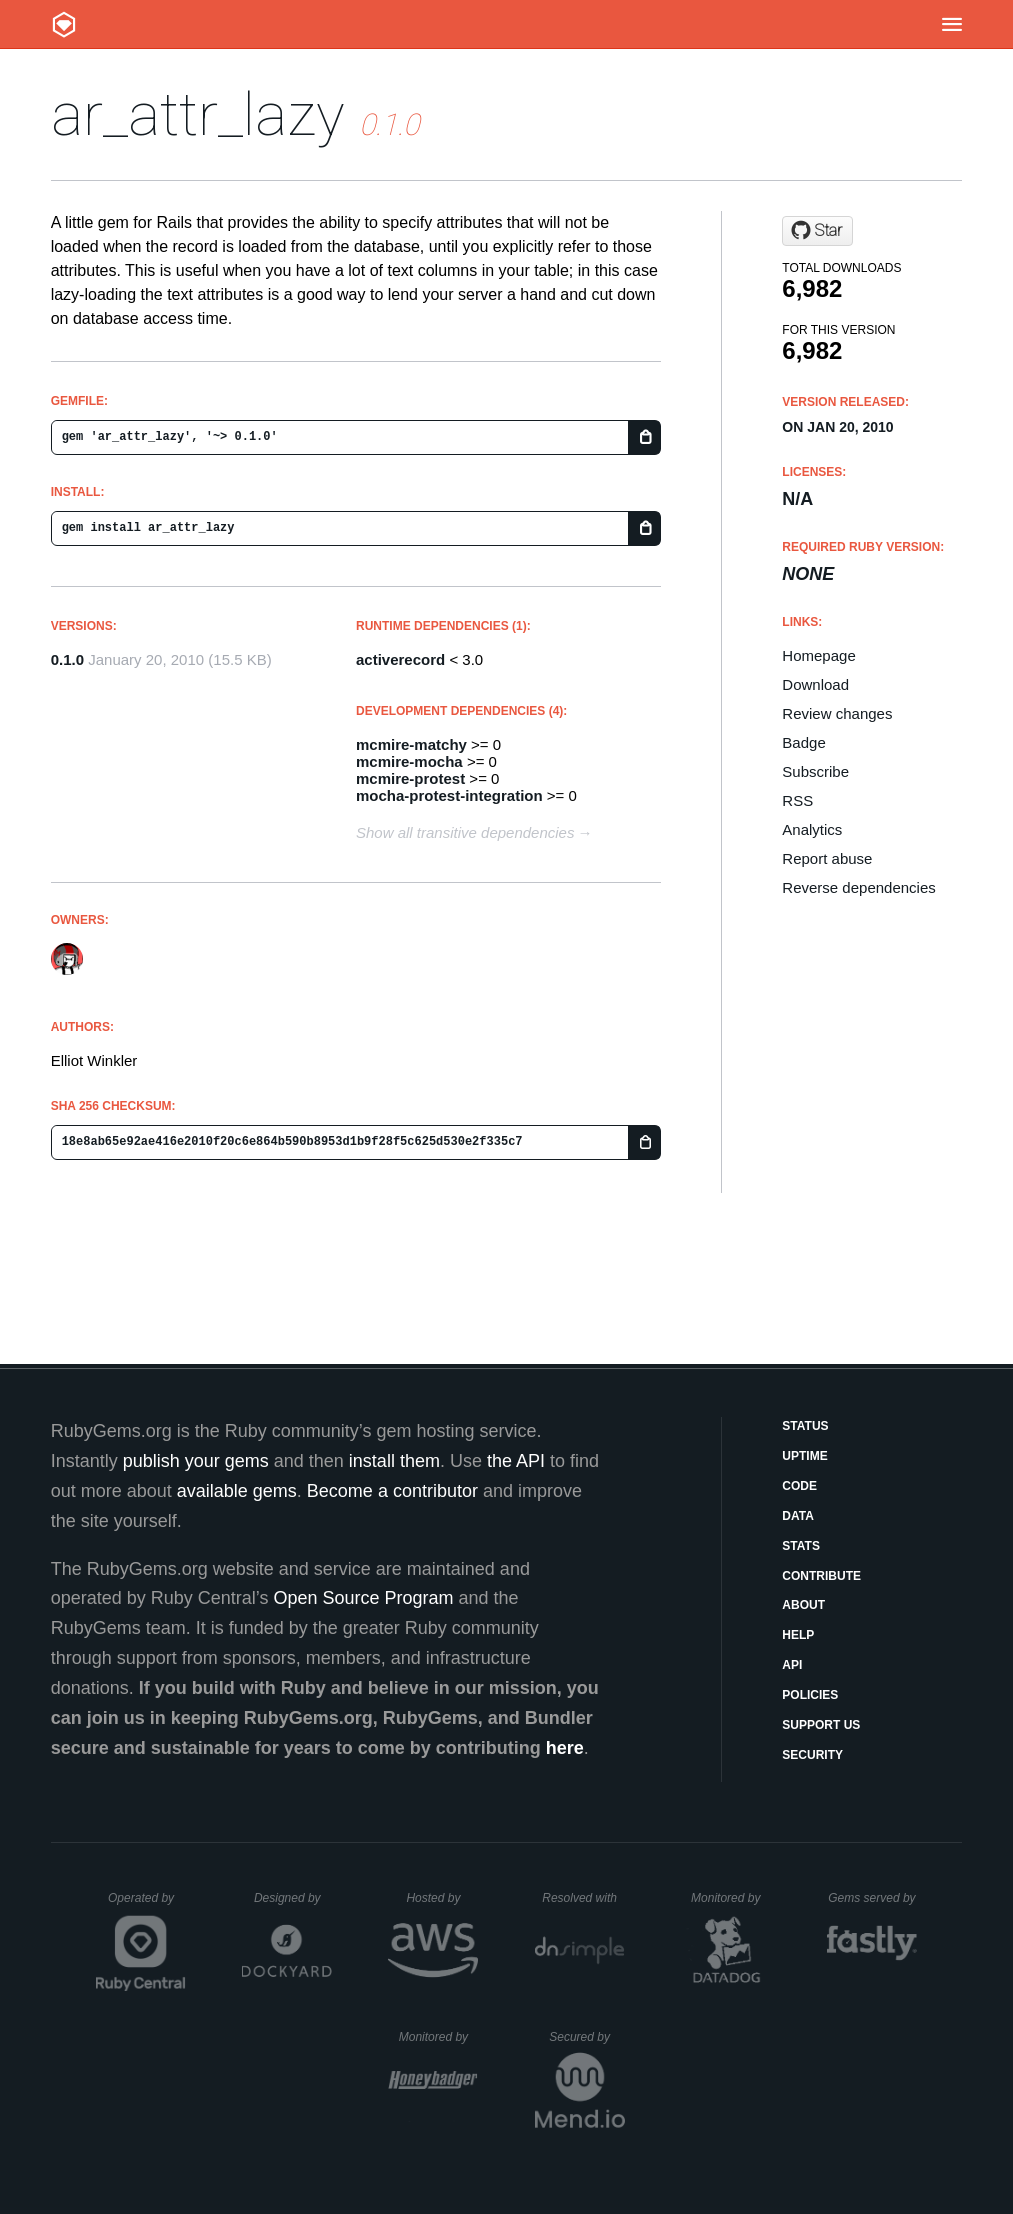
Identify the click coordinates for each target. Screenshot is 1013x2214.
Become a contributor (392, 1491)
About (803, 1605)
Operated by (147, 1905)
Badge (803, 742)
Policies (810, 1695)
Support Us (821, 1725)
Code (799, 1486)
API (792, 1665)
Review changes (837, 713)
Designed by (293, 1898)
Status (805, 1426)
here (565, 1748)
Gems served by (872, 1898)
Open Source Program (363, 1598)
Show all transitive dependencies (465, 832)
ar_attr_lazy (198, 114)
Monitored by (731, 1898)
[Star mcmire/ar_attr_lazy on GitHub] (817, 231)
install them (394, 1461)
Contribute (821, 1576)
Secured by (586, 2037)
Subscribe (815, 771)
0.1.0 (67, 659)
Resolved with (583, 1898)
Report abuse (827, 858)
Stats (801, 1546)
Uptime (804, 1456)
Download (815, 684)
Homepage (818, 655)
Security (812, 1755)
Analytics (812, 829)
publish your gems (196, 1461)
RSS (797, 800)
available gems (237, 1491)
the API (516, 1461)
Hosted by (442, 1898)
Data (798, 1516)
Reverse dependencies (858, 887)
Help (798, 1635)
